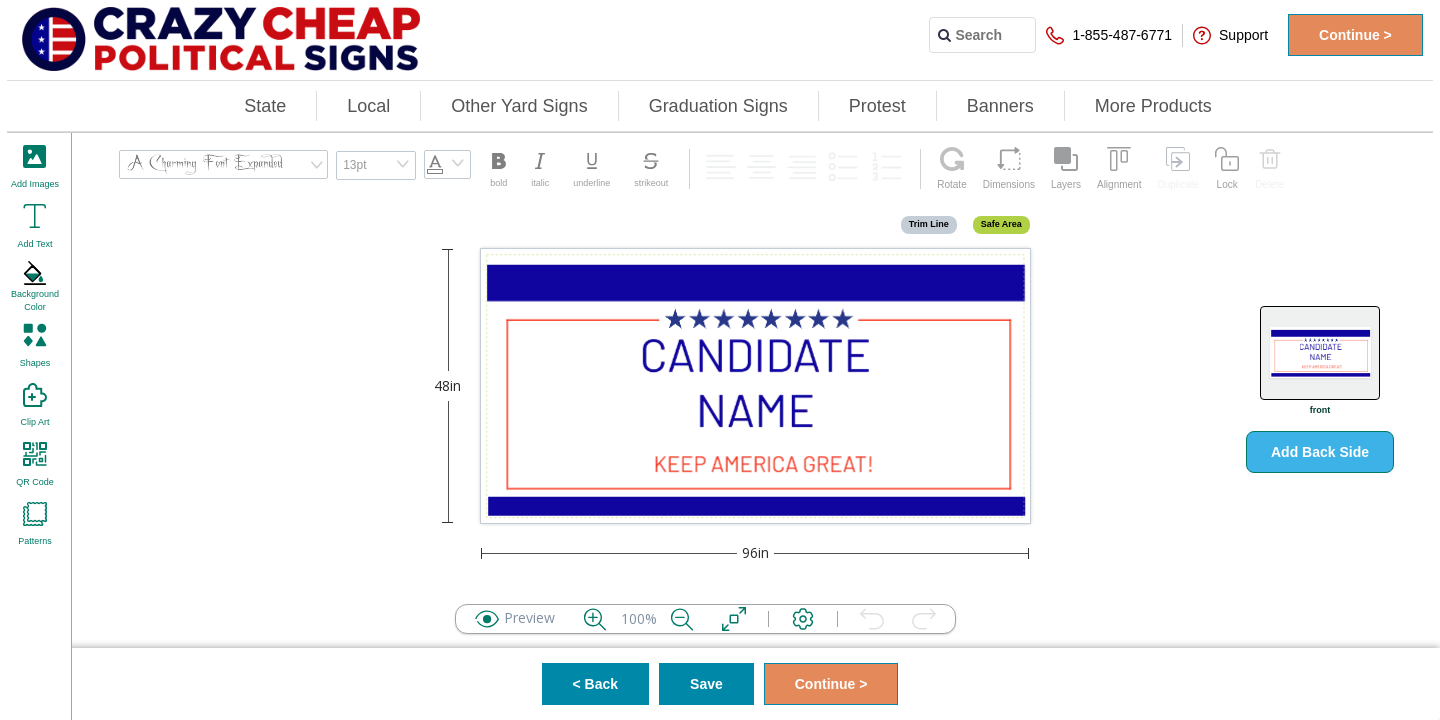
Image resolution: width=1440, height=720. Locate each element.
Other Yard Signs (519, 106)
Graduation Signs (718, 106)
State (265, 106)
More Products (1153, 106)
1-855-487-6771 (1109, 35)
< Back (596, 684)
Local (368, 106)
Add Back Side (1320, 452)
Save (706, 684)
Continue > (1355, 35)
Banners (1000, 106)
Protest (877, 106)
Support (1230, 35)
